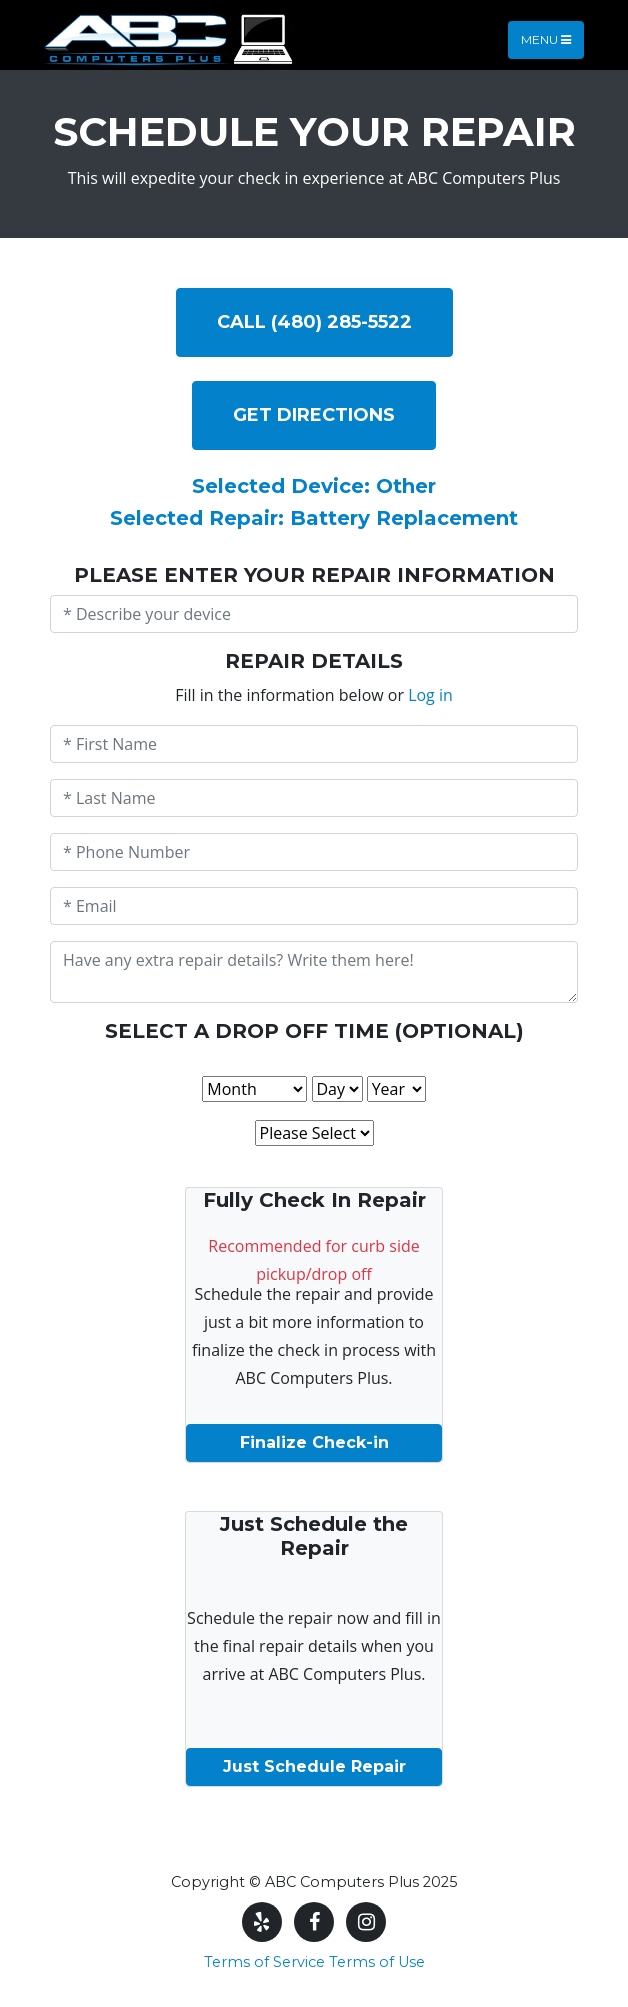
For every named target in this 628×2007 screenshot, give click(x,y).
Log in (430, 695)
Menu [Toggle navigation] (546, 39)
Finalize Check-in (314, 1442)
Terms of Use (377, 1962)
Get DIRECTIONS (314, 415)
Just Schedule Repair (314, 1766)
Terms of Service (264, 1962)
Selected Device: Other (314, 486)
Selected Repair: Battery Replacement (314, 518)
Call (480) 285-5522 (314, 322)
